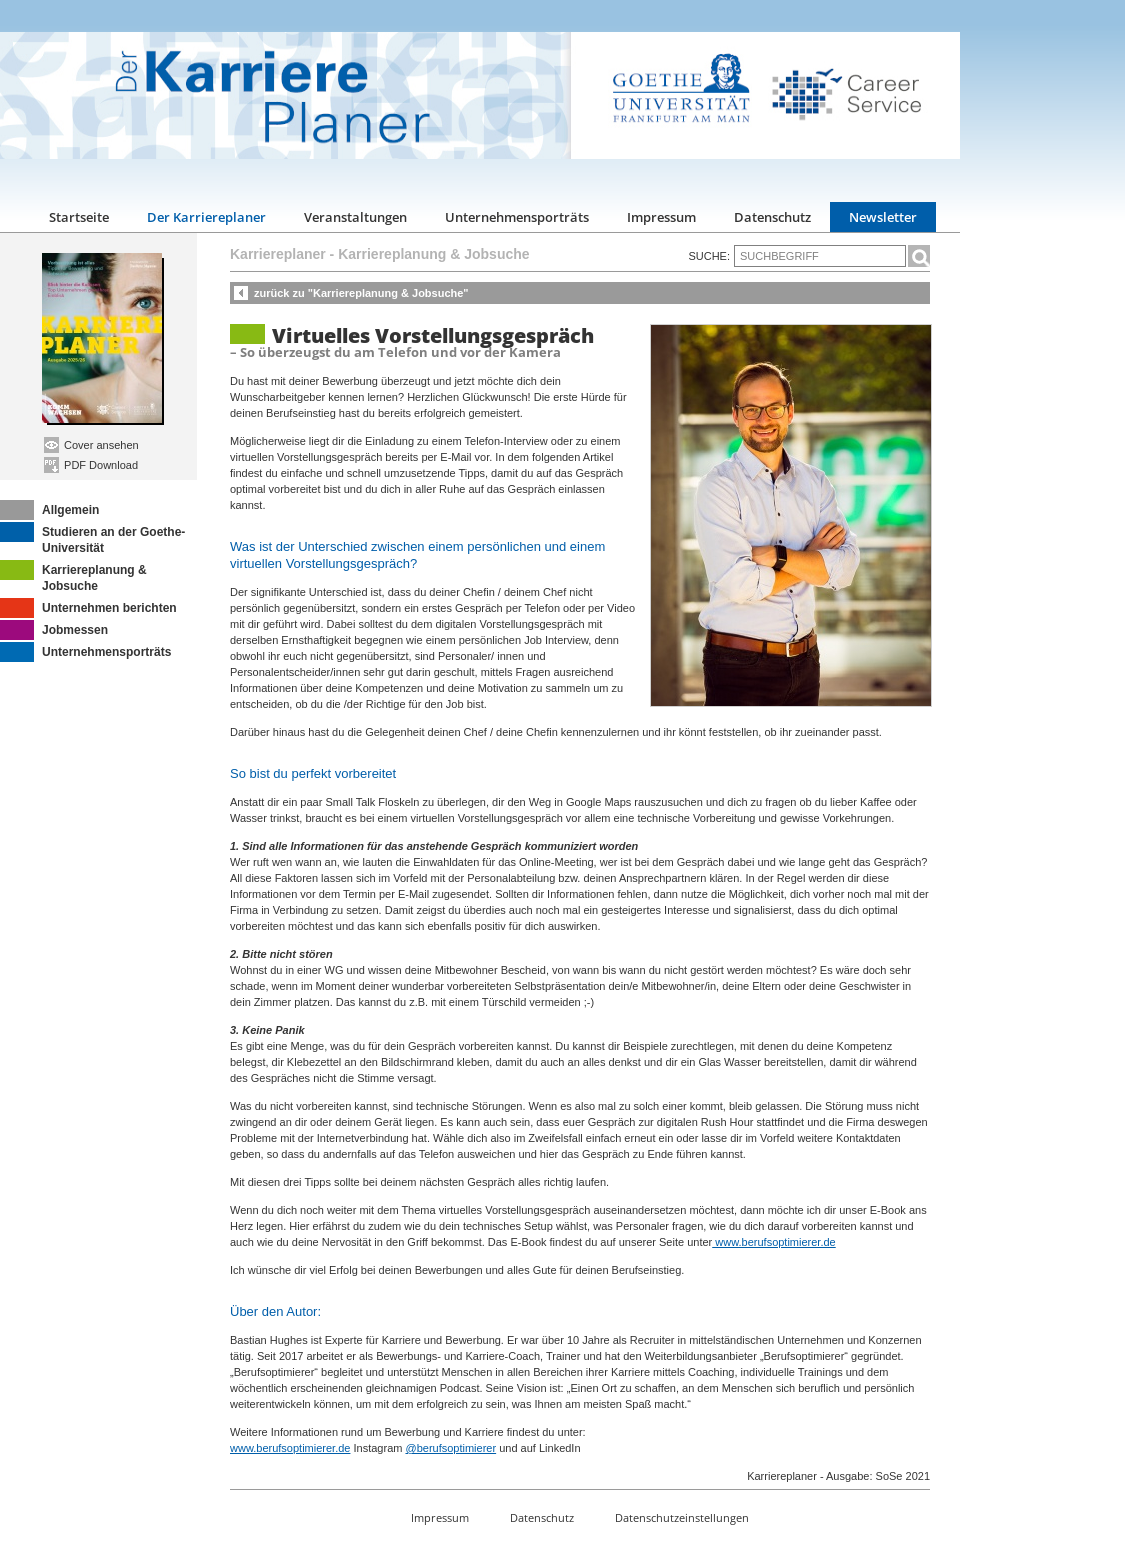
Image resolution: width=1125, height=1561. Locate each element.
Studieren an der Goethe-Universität (92, 538)
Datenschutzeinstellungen (682, 1517)
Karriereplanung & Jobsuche (73, 576)
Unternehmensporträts (517, 217)
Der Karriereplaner (206, 217)
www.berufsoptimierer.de (774, 1242)
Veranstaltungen (355, 217)
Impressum (661, 217)
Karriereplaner (278, 254)
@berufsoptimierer (450, 1448)
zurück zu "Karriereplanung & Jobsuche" (361, 293)
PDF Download (91, 465)
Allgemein (49, 510)
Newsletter (883, 217)
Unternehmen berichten (88, 608)
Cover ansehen (91, 445)
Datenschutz (772, 217)
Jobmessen (54, 630)
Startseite (79, 217)
